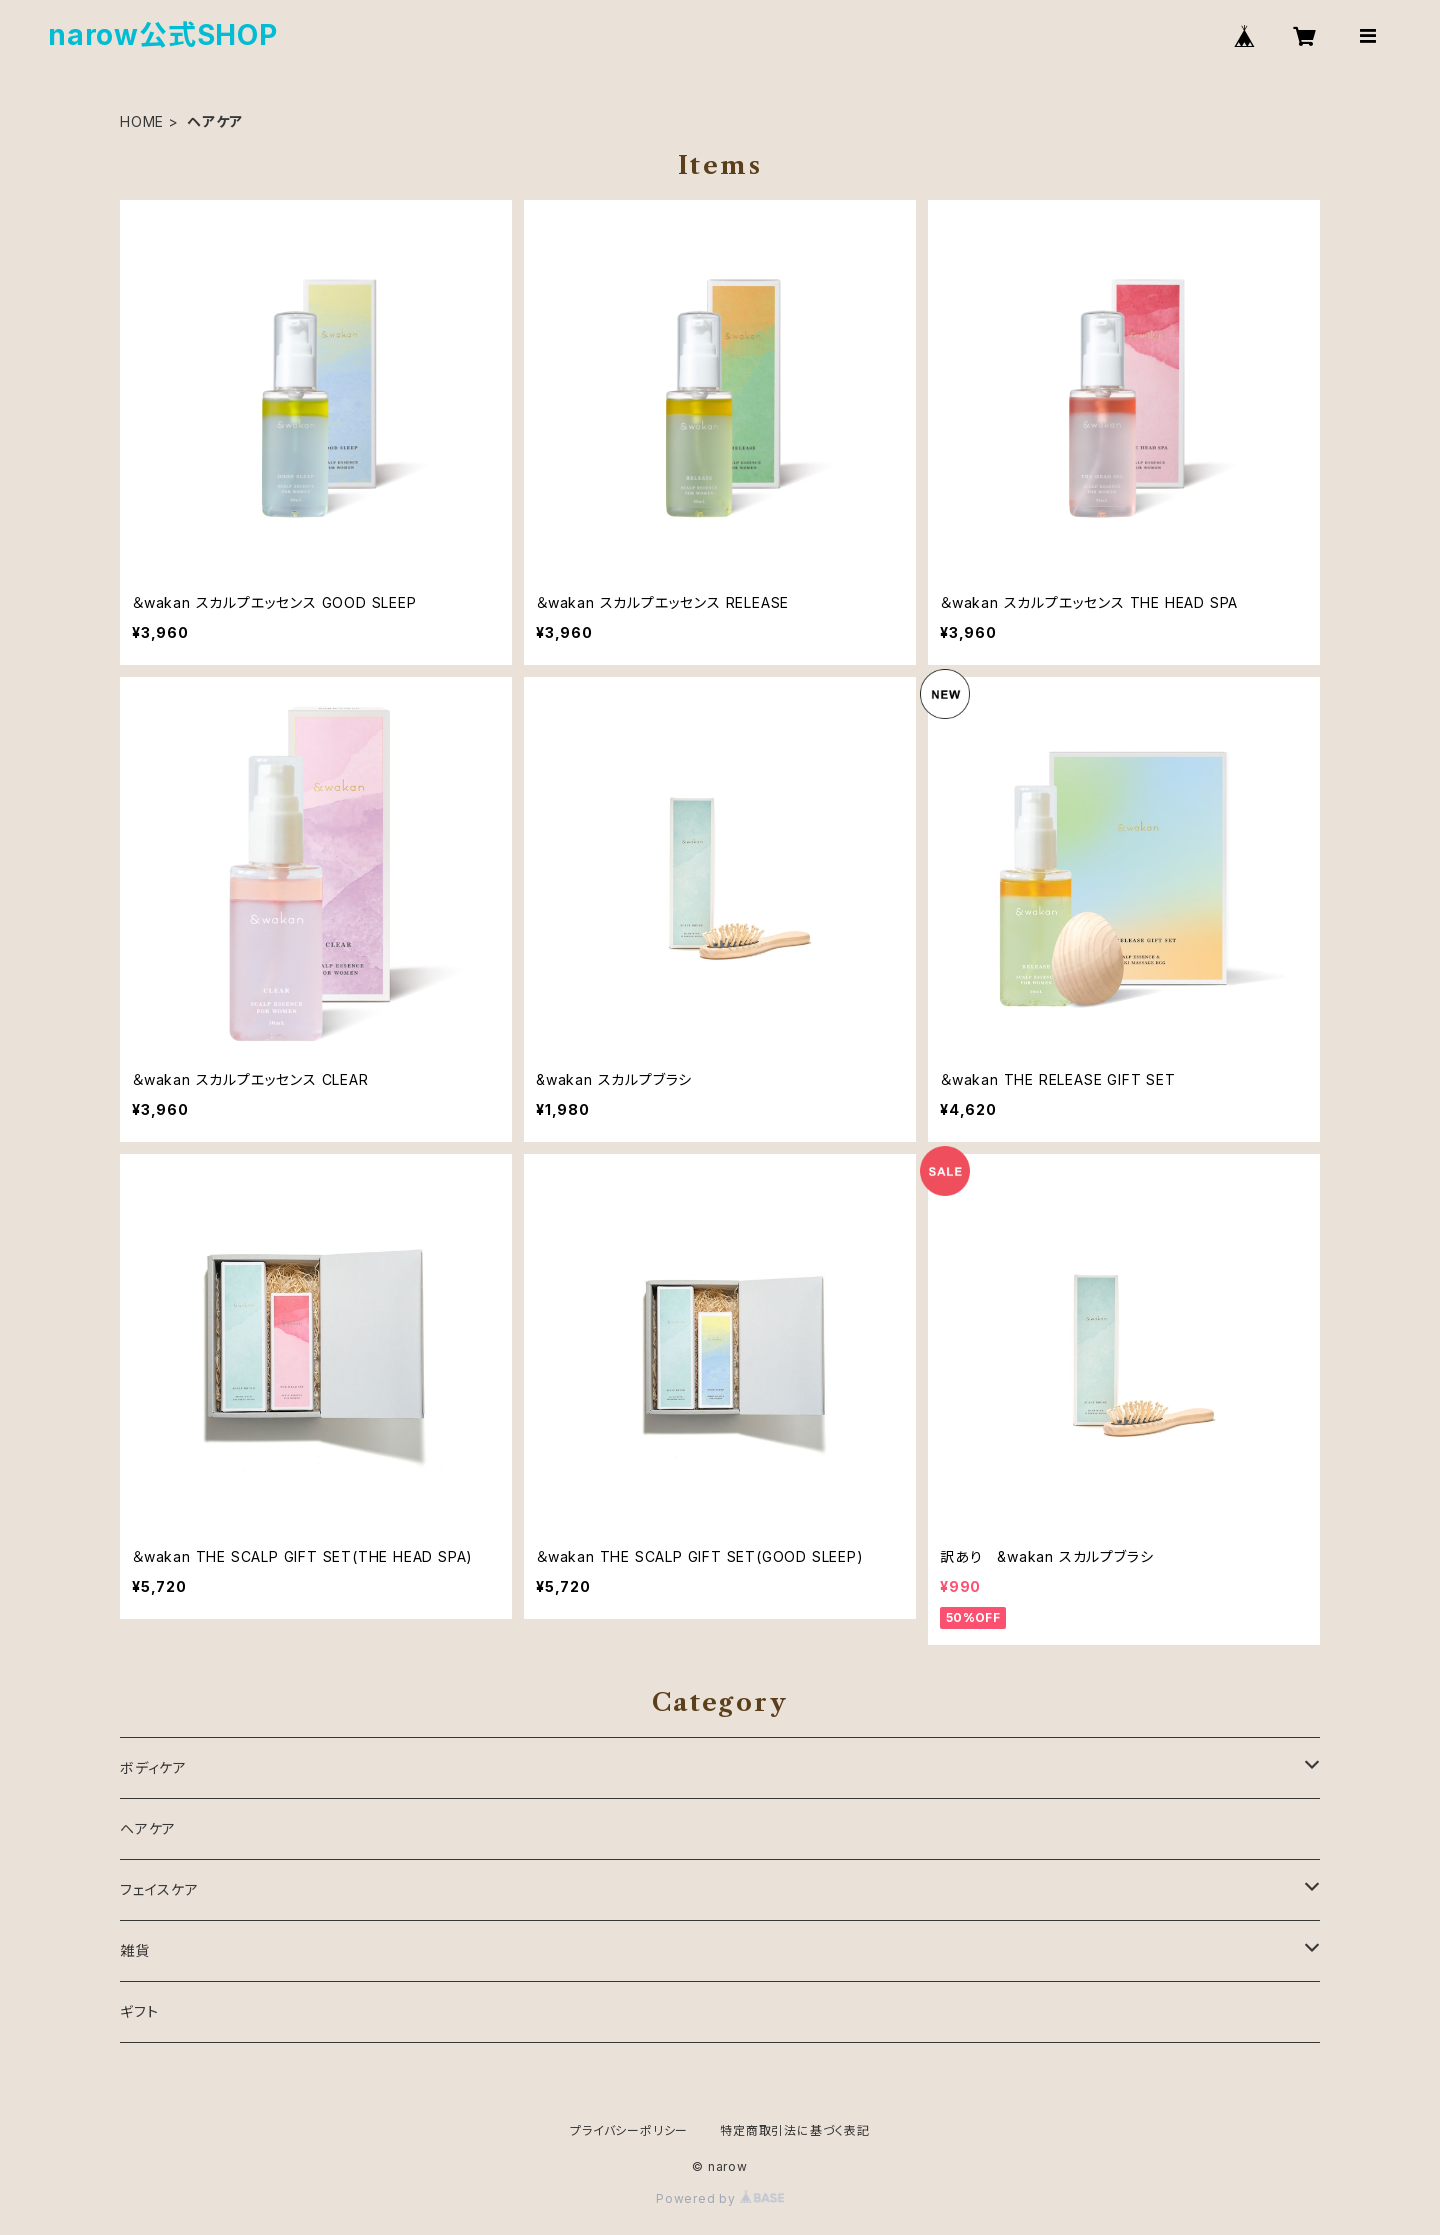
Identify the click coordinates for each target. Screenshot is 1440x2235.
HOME (142, 121)
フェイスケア (159, 1889)
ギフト (139, 2011)
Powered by (720, 2198)
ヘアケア (148, 1828)
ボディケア (153, 1767)
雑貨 (135, 1950)
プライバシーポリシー (629, 2130)
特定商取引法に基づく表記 (795, 2130)
